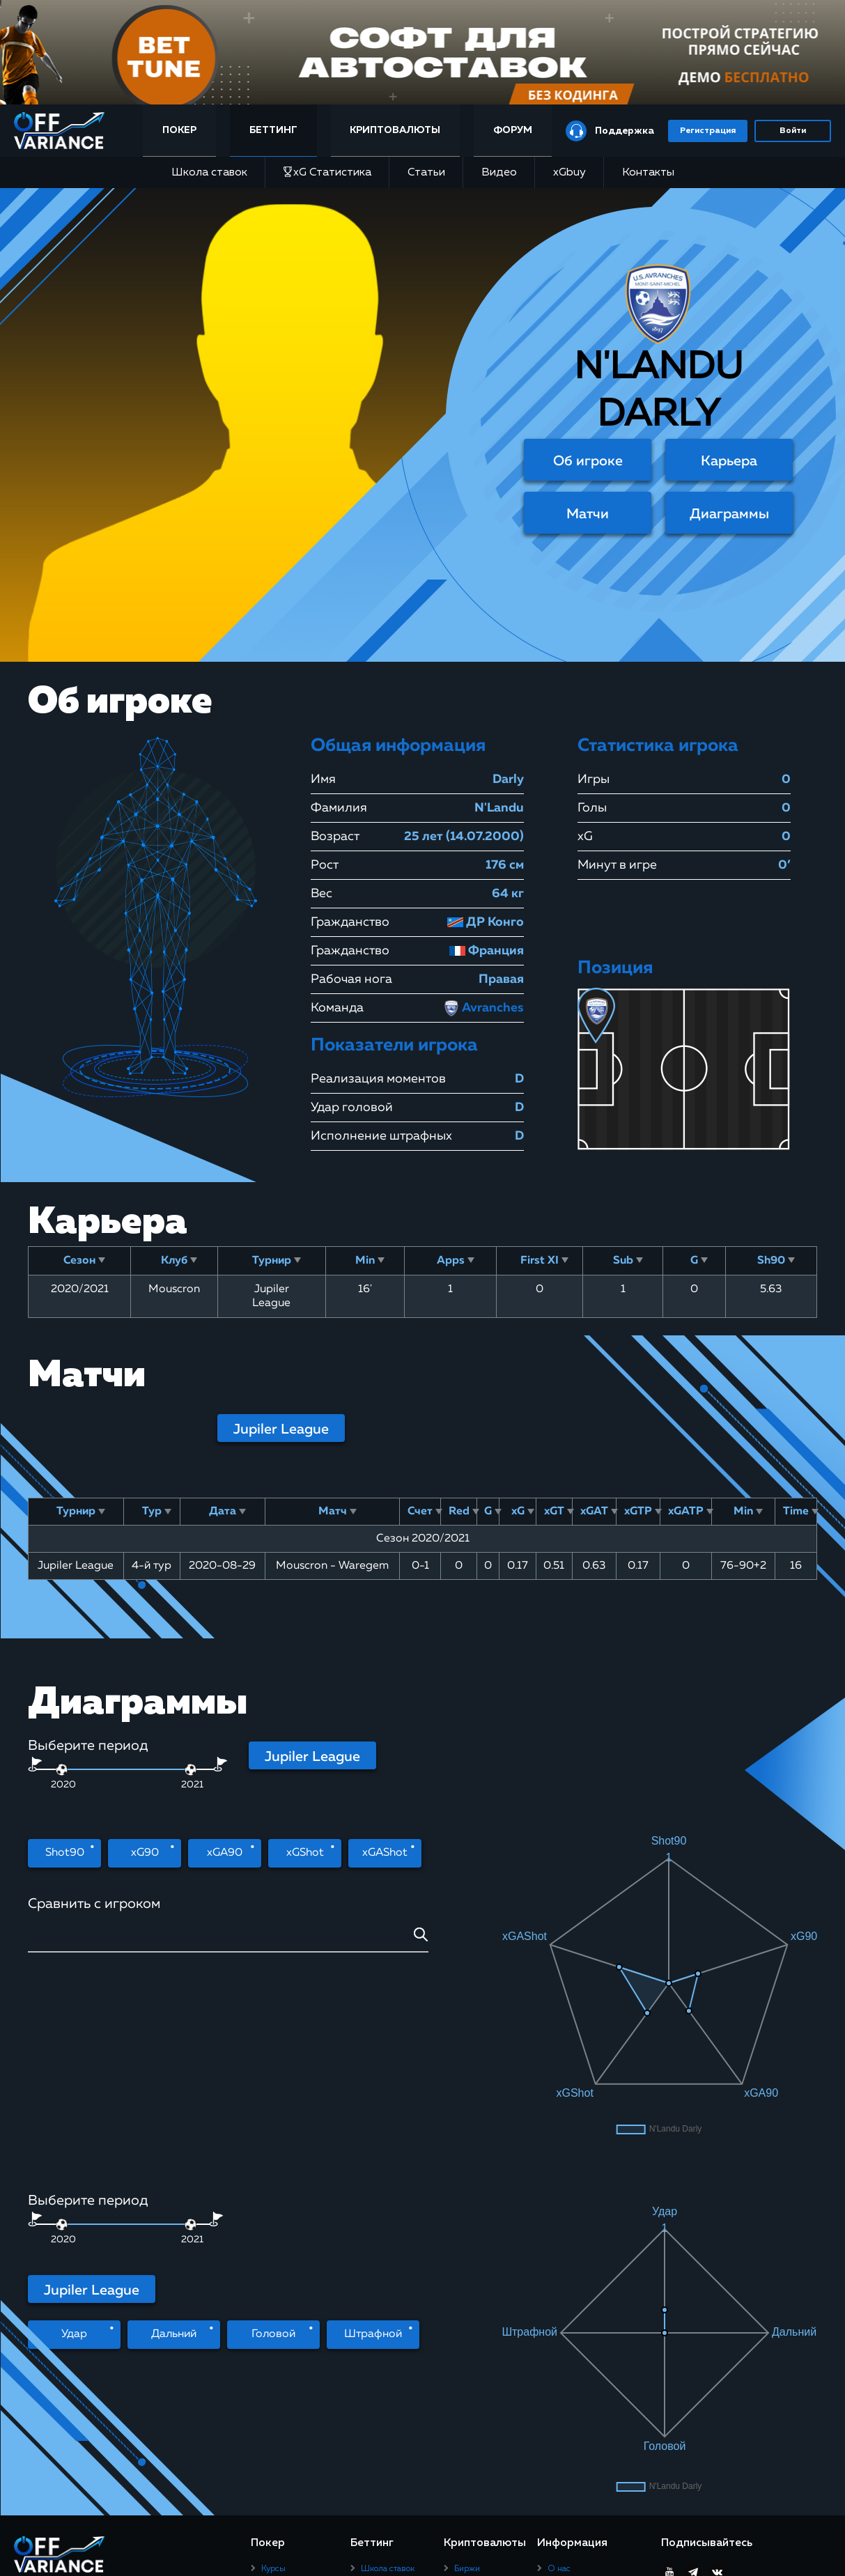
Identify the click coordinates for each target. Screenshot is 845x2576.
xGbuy (569, 172)
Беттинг (273, 130)
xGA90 (224, 1853)
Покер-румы (285, 2276)
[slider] (190, 1770)
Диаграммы (729, 514)
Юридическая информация (600, 2347)
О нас (559, 2260)
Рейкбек (277, 2294)
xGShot (305, 1853)
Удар (74, 2146)
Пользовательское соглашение (583, 2299)
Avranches (483, 1008)
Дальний (173, 2146)
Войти (793, 131)
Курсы (273, 2260)
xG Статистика (327, 172)
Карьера (729, 461)
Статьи (426, 172)
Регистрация (708, 131)
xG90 (145, 1853)
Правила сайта (576, 2276)
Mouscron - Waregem (332, 1566)
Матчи (587, 514)
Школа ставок (209, 172)
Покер (179, 130)
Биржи (467, 2260)
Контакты (648, 172)
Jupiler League (281, 1429)
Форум (512, 130)
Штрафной (373, 2146)
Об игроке (588, 461)
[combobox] (228, 1940)
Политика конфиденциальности (588, 2326)
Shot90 (64, 1853)
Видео (499, 172)
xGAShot (385, 1853)
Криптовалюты (395, 130)
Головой (273, 2146)
